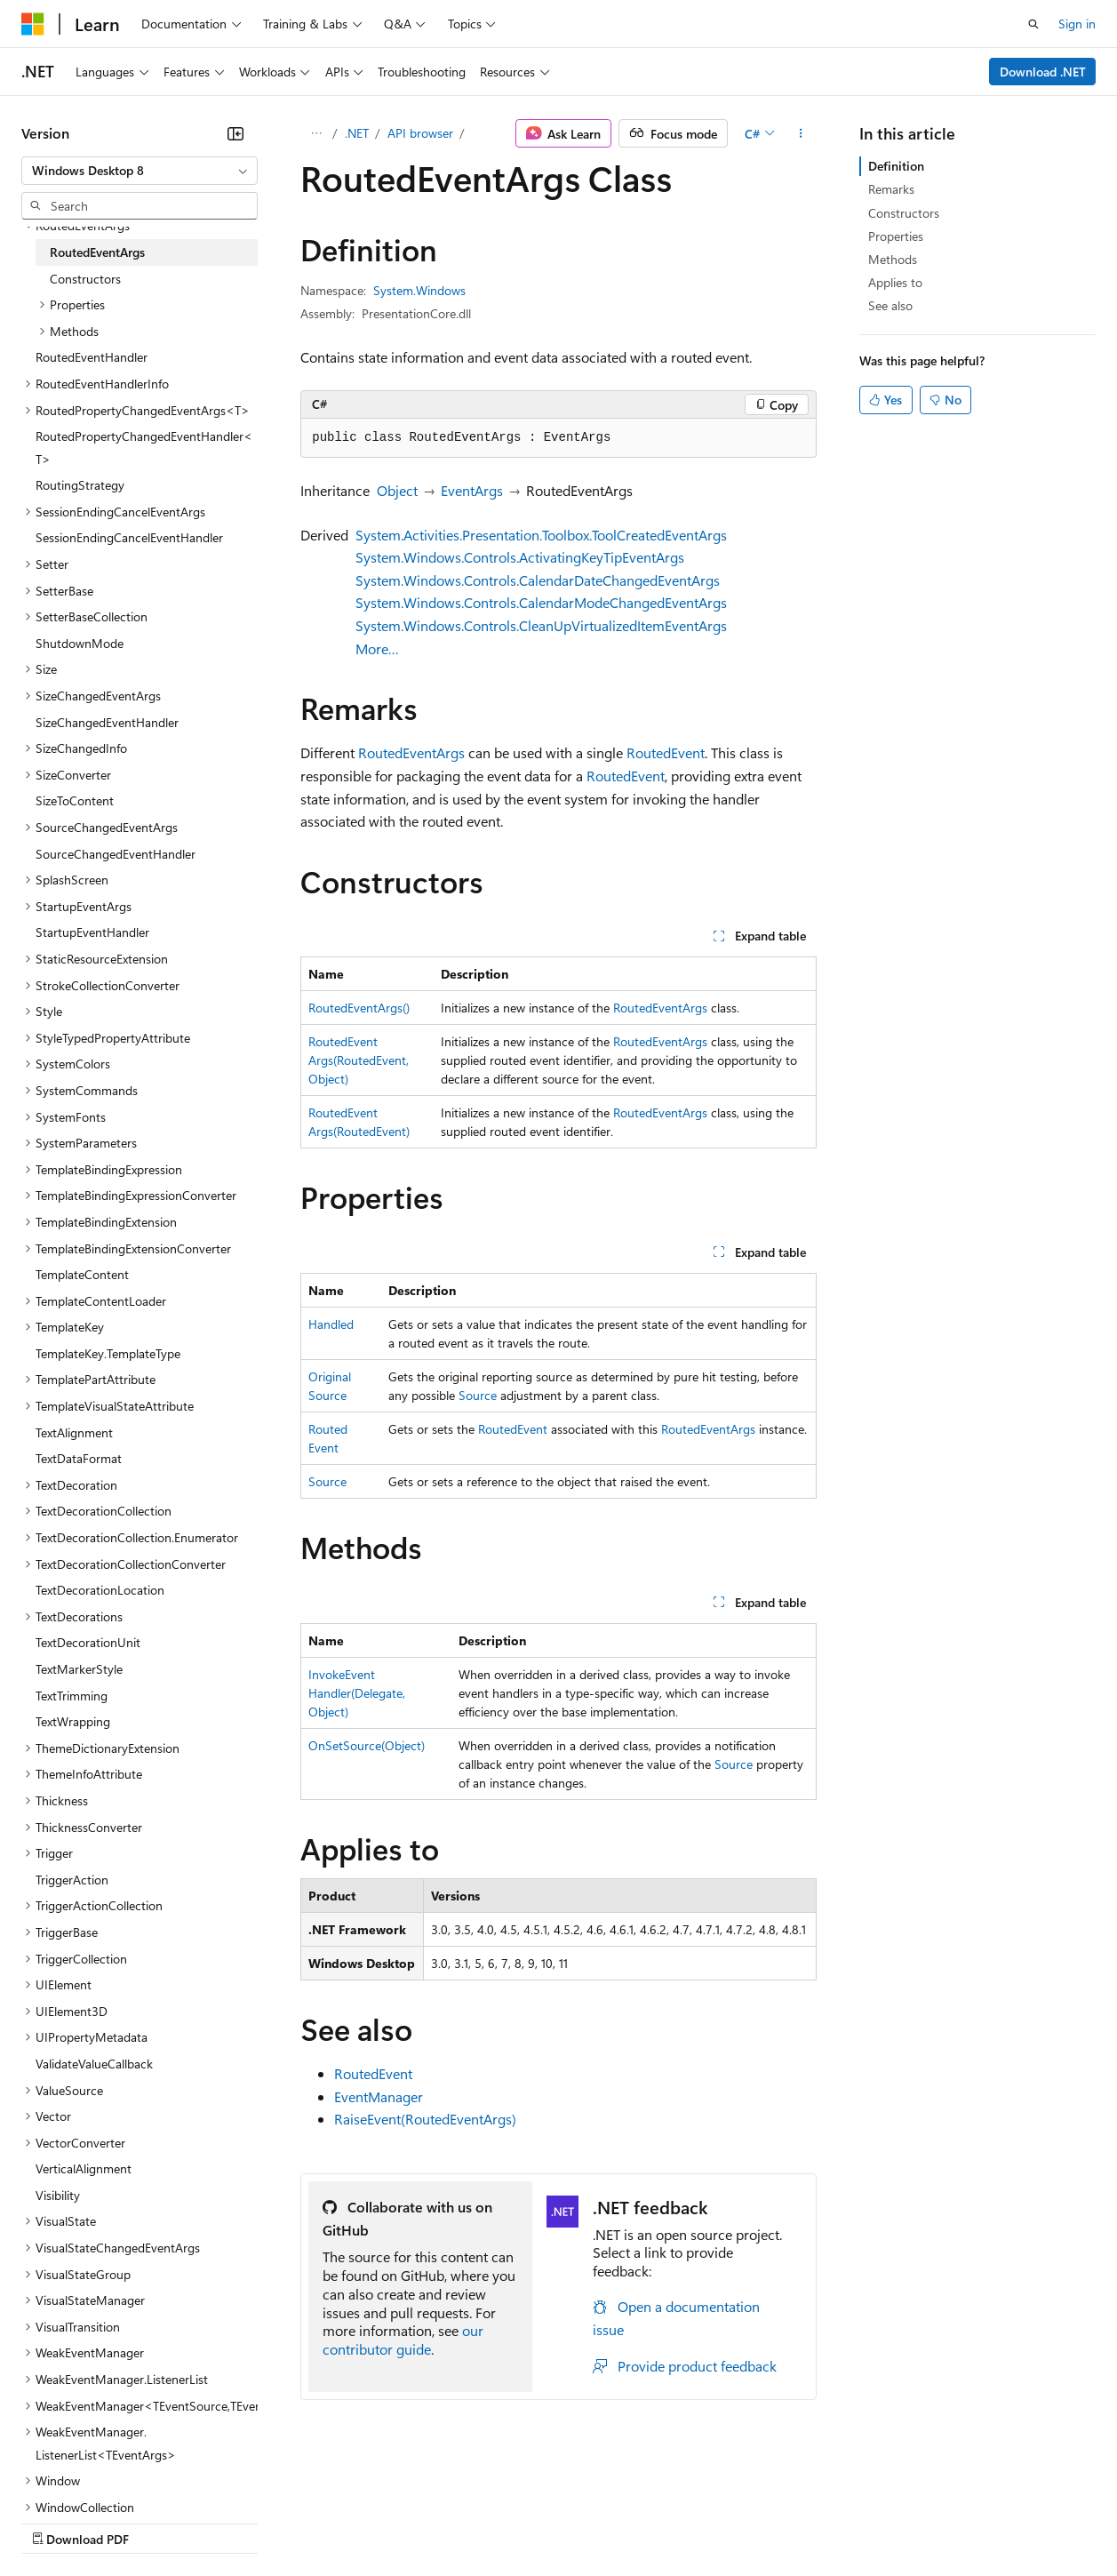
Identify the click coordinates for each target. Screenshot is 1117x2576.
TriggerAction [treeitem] (72, 1879)
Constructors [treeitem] (85, 278)
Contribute (318, 2521)
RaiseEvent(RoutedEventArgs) (425, 2118)
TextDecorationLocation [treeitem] (100, 1589)
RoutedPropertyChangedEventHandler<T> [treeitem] (144, 448)
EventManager (378, 2096)
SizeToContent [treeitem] (75, 800)
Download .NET (1043, 71)
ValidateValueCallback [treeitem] (94, 2063)
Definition (896, 165)
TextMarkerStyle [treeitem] (79, 1668)
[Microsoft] (32, 24)
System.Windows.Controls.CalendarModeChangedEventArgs (541, 602)
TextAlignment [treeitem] (74, 1432)
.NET (357, 132)
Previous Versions (161, 2521)
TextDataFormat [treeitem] (79, 1458)
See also (890, 305)
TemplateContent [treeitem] (82, 1274)
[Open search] (1033, 24)
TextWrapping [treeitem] (73, 1721)
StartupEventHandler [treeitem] (92, 932)
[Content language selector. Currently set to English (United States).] (102, 2479)
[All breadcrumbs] (315, 133)
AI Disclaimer (56, 2521)
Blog (242, 2521)
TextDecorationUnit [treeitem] (88, 1642)
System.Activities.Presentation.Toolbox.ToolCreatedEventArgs (541, 534)
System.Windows (419, 290)
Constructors (903, 212)
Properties (895, 236)
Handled (331, 1324)
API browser (420, 132)
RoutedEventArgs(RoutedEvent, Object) (358, 1060)
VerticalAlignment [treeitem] (84, 2168)
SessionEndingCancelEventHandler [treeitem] (129, 537)
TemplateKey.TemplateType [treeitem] (108, 1353)
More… (377, 648)
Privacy (388, 2521)
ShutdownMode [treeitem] (80, 643)
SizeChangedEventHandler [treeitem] (107, 722)
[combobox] (139, 170)
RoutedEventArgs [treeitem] (97, 252)
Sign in (1077, 23)
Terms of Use (649, 2521)
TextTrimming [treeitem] (72, 1695)
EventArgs (472, 490)
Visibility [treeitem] (58, 2195)
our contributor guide (403, 2339)
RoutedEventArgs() (359, 1007)
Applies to (895, 282)
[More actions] (801, 133)
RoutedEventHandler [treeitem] (92, 356)
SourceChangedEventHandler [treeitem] (115, 853)
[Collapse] (235, 133)
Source (478, 1395)
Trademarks (737, 2521)
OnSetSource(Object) (366, 1745)
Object (397, 490)
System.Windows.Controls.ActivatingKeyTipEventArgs (519, 557)
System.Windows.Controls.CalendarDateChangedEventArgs (537, 580)
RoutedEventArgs (411, 752)
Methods (892, 259)
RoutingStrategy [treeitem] (80, 484)
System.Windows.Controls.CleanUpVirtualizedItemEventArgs (541, 625)
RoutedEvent (665, 752)
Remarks (891, 188)
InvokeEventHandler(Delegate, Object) (356, 1693)
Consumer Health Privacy (510, 2521)
